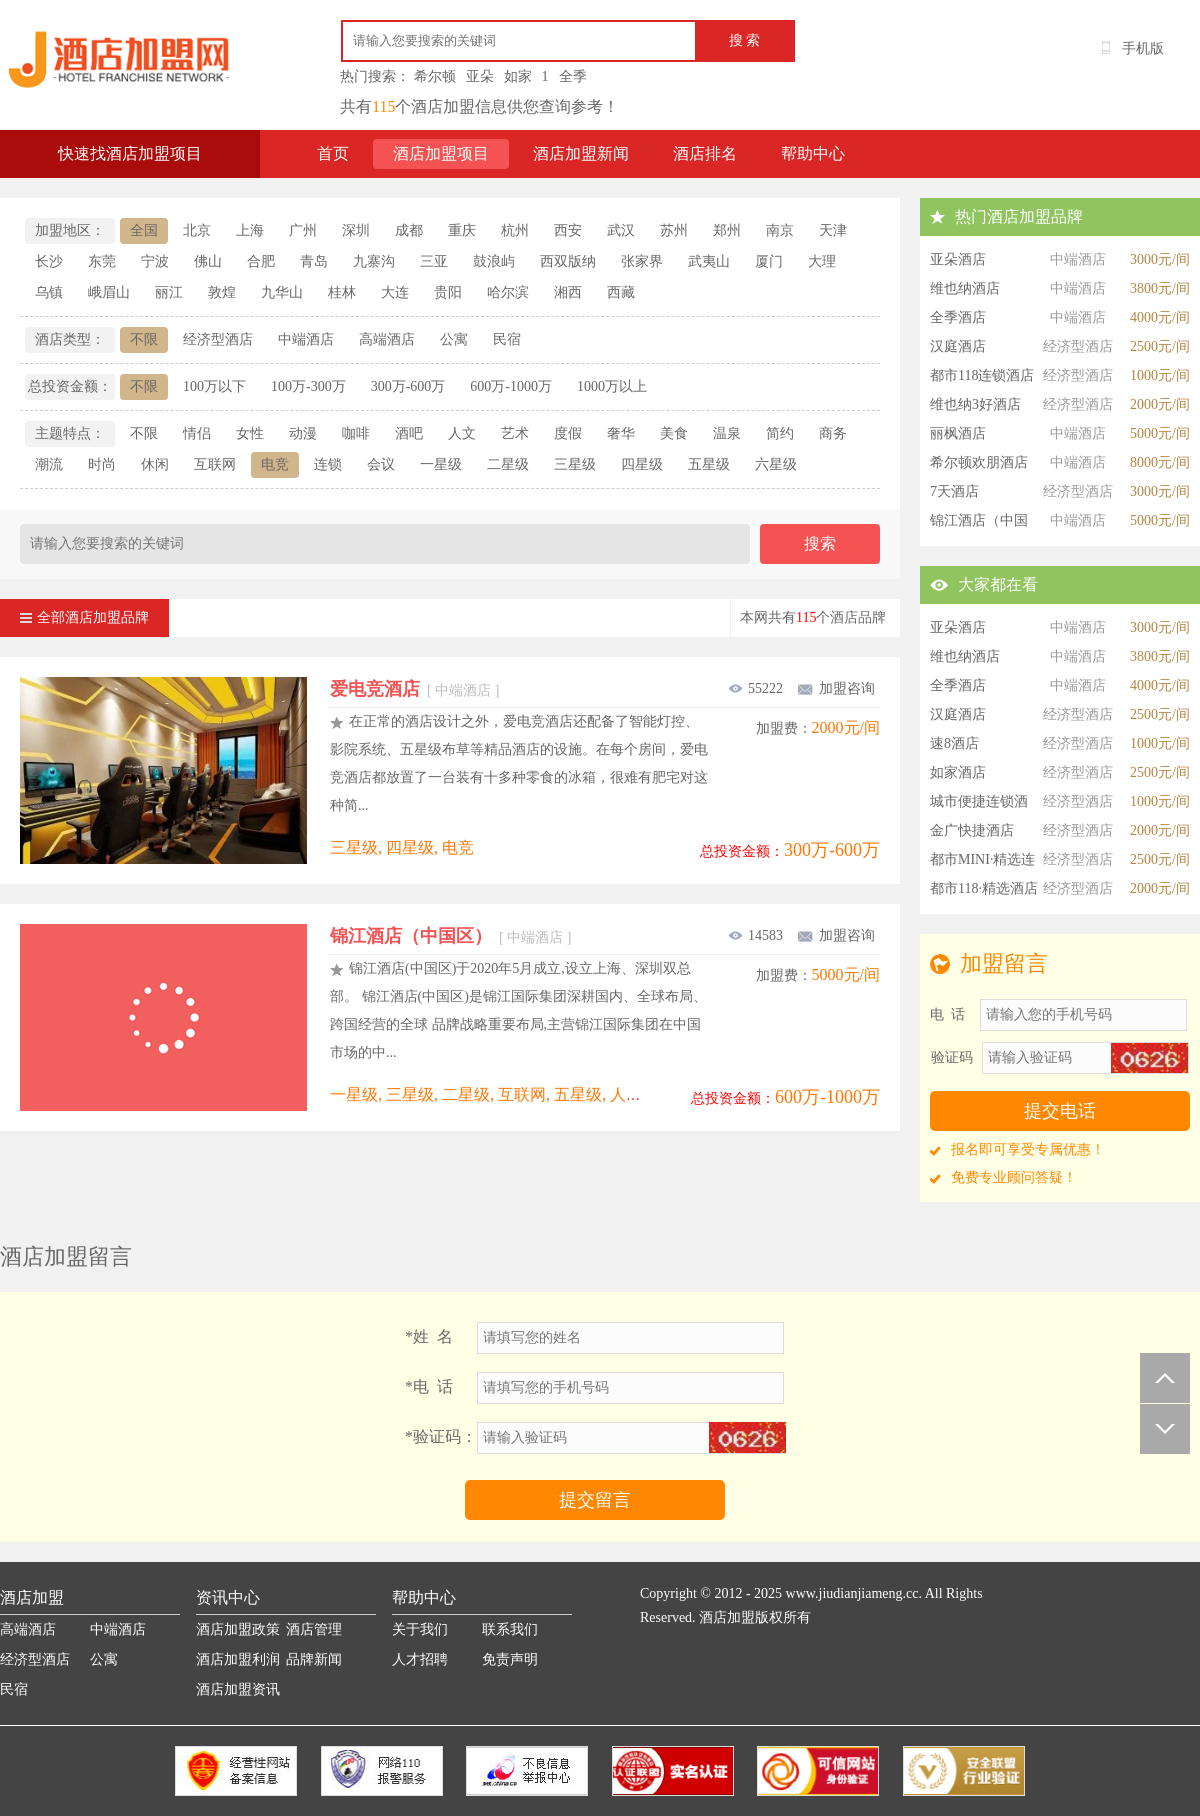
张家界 (642, 261)
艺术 (515, 433)
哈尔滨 (508, 292)
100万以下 (214, 386)
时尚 (102, 464)
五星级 (709, 464)
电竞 (275, 464)
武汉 (621, 230)
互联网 (215, 464)
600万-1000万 (511, 386)
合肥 (261, 261)
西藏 (621, 292)
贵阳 (448, 292)
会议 (381, 464)
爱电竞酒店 (414, 689)
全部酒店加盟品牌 (84, 612)
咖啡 (356, 433)
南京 (780, 230)
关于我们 (420, 1629)
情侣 (197, 433)
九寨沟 (374, 261)
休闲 (155, 464)
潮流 (49, 464)
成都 (409, 230)
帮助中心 (813, 153)
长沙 (49, 261)
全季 (573, 76)
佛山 (208, 261)
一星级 (441, 464)
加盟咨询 (835, 688)
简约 (780, 433)
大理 (822, 261)
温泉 (727, 433)
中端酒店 (306, 339)
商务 (833, 433)
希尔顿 (435, 76)
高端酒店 (387, 339)
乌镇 (49, 292)
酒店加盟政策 (238, 1629)
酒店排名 (705, 153)
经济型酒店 (218, 339)
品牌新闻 (314, 1659)
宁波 (155, 261)
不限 (144, 339)
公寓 (454, 339)
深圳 (356, 230)
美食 (674, 433)
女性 (250, 433)
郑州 (727, 230)
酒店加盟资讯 (238, 1689)
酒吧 (409, 433)
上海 (250, 230)
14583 (755, 935)
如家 (518, 76)
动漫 (303, 433)
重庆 (462, 230)
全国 (144, 230)
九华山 (282, 292)
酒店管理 (314, 1629)
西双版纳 (568, 261)
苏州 (674, 230)
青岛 (314, 261)
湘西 (568, 292)
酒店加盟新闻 (581, 153)
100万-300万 (308, 386)
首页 (333, 153)
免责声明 (510, 1659)
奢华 (621, 433)
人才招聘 (420, 1659)
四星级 (642, 464)
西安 (568, 230)
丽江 (169, 292)
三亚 (434, 261)
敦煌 (222, 292)
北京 (197, 230)
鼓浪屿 (494, 261)
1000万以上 (612, 386)
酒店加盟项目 (441, 153)
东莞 (102, 261)
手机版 (1143, 48)
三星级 (575, 464)
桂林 (342, 292)
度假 (568, 433)
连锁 (328, 464)
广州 (303, 230)
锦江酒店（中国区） (450, 936)
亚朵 (480, 76)
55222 (755, 688)
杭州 (515, 230)
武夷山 (709, 261)
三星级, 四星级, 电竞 (402, 847)
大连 (395, 292)
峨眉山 (109, 292)
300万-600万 (408, 386)
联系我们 (510, 1629)
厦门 (769, 261)
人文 (462, 433)
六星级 (776, 464)
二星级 (508, 464)
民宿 (507, 339)
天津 (833, 230)
